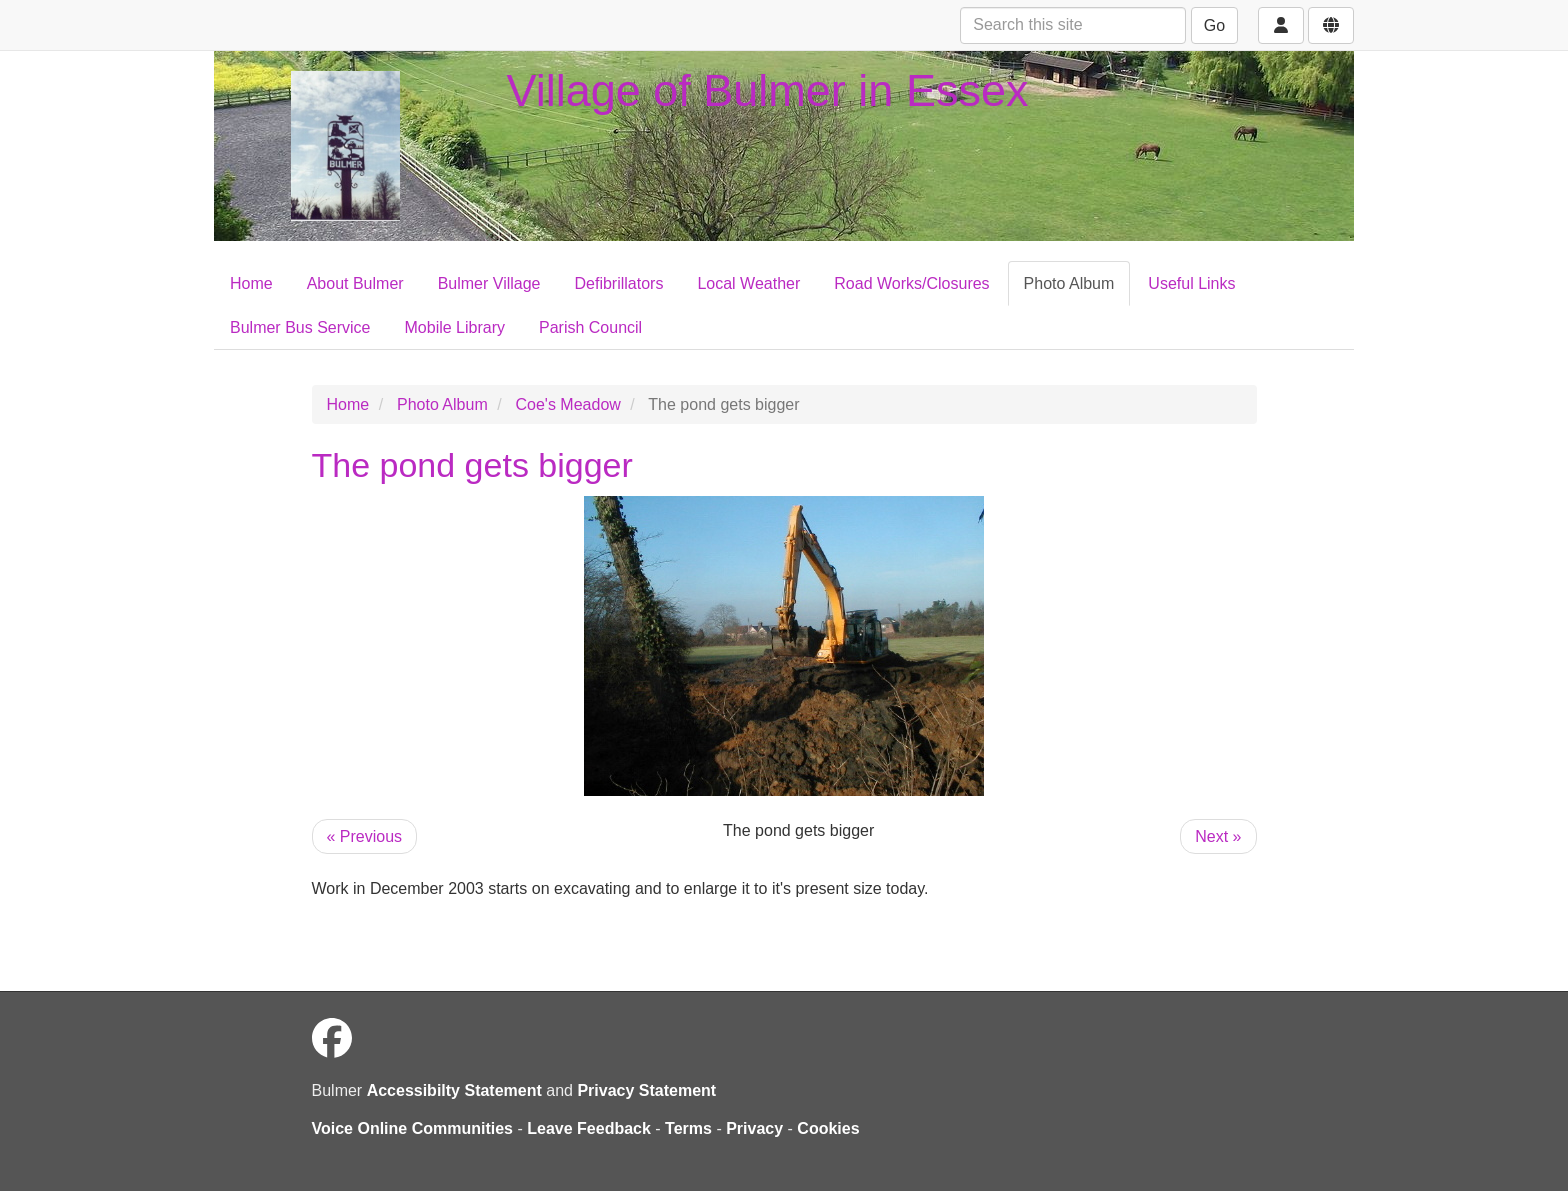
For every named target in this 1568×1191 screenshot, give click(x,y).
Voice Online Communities (413, 1128)
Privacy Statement (646, 1090)
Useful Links (1191, 283)
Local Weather (748, 283)
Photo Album (1069, 283)
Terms (688, 1128)
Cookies (828, 1128)
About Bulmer (355, 283)
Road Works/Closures (911, 283)
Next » (1218, 836)
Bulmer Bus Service (300, 327)
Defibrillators (619, 283)
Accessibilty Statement (454, 1090)
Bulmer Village (489, 283)
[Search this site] (1073, 25)
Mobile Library (455, 327)
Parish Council (590, 327)
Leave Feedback (589, 1128)
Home (251, 283)
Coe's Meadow (568, 404)
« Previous (365, 836)
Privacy (754, 1128)
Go (1214, 25)
